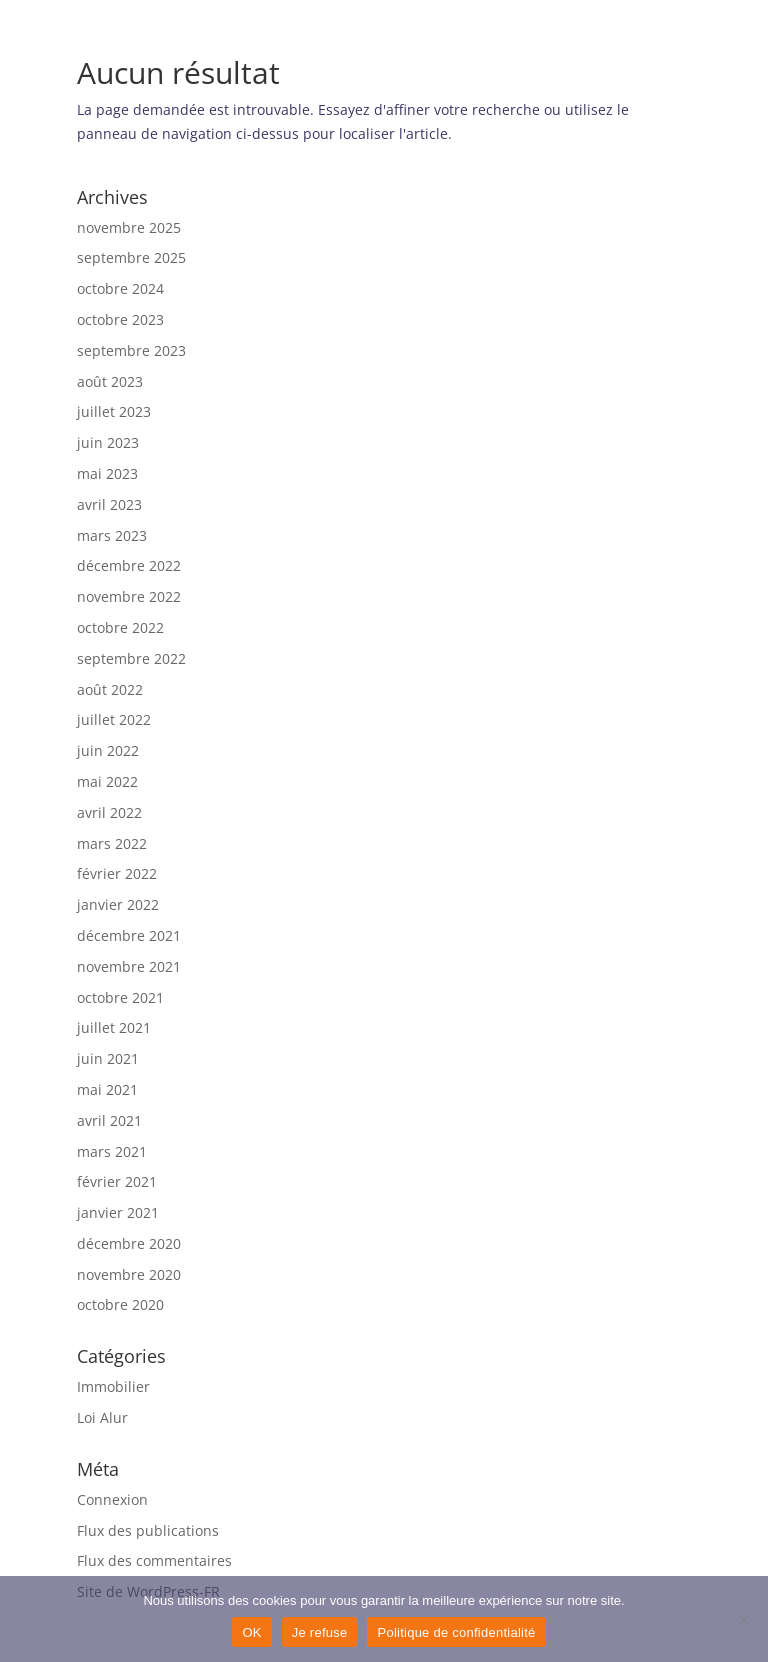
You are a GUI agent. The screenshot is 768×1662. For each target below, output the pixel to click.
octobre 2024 (120, 288)
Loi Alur (102, 1417)
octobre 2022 (120, 627)
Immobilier (113, 1386)
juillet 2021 (114, 1027)
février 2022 (117, 873)
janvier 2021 (118, 1212)
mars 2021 (112, 1151)
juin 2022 (108, 750)
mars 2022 (112, 843)
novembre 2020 (129, 1274)
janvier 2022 (118, 904)
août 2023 (110, 381)
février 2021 (117, 1181)
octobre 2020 (120, 1304)
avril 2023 (109, 504)
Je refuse (320, 1632)
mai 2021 (107, 1089)
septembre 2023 (131, 350)
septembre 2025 (131, 257)
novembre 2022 (129, 596)
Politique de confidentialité (456, 1632)
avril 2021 (109, 1120)
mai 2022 (107, 781)
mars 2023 (112, 535)
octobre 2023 (120, 319)
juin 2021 (108, 1058)
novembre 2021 (129, 966)
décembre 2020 (129, 1243)
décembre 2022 (129, 565)
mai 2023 (107, 473)
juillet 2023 (114, 411)
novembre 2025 (129, 227)
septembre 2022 (131, 658)
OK (251, 1632)
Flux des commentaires (154, 1560)
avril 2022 (109, 812)
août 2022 (110, 689)
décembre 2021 (129, 935)
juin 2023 (108, 442)
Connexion (112, 1499)
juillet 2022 (114, 719)
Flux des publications (148, 1530)
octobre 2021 (120, 997)
